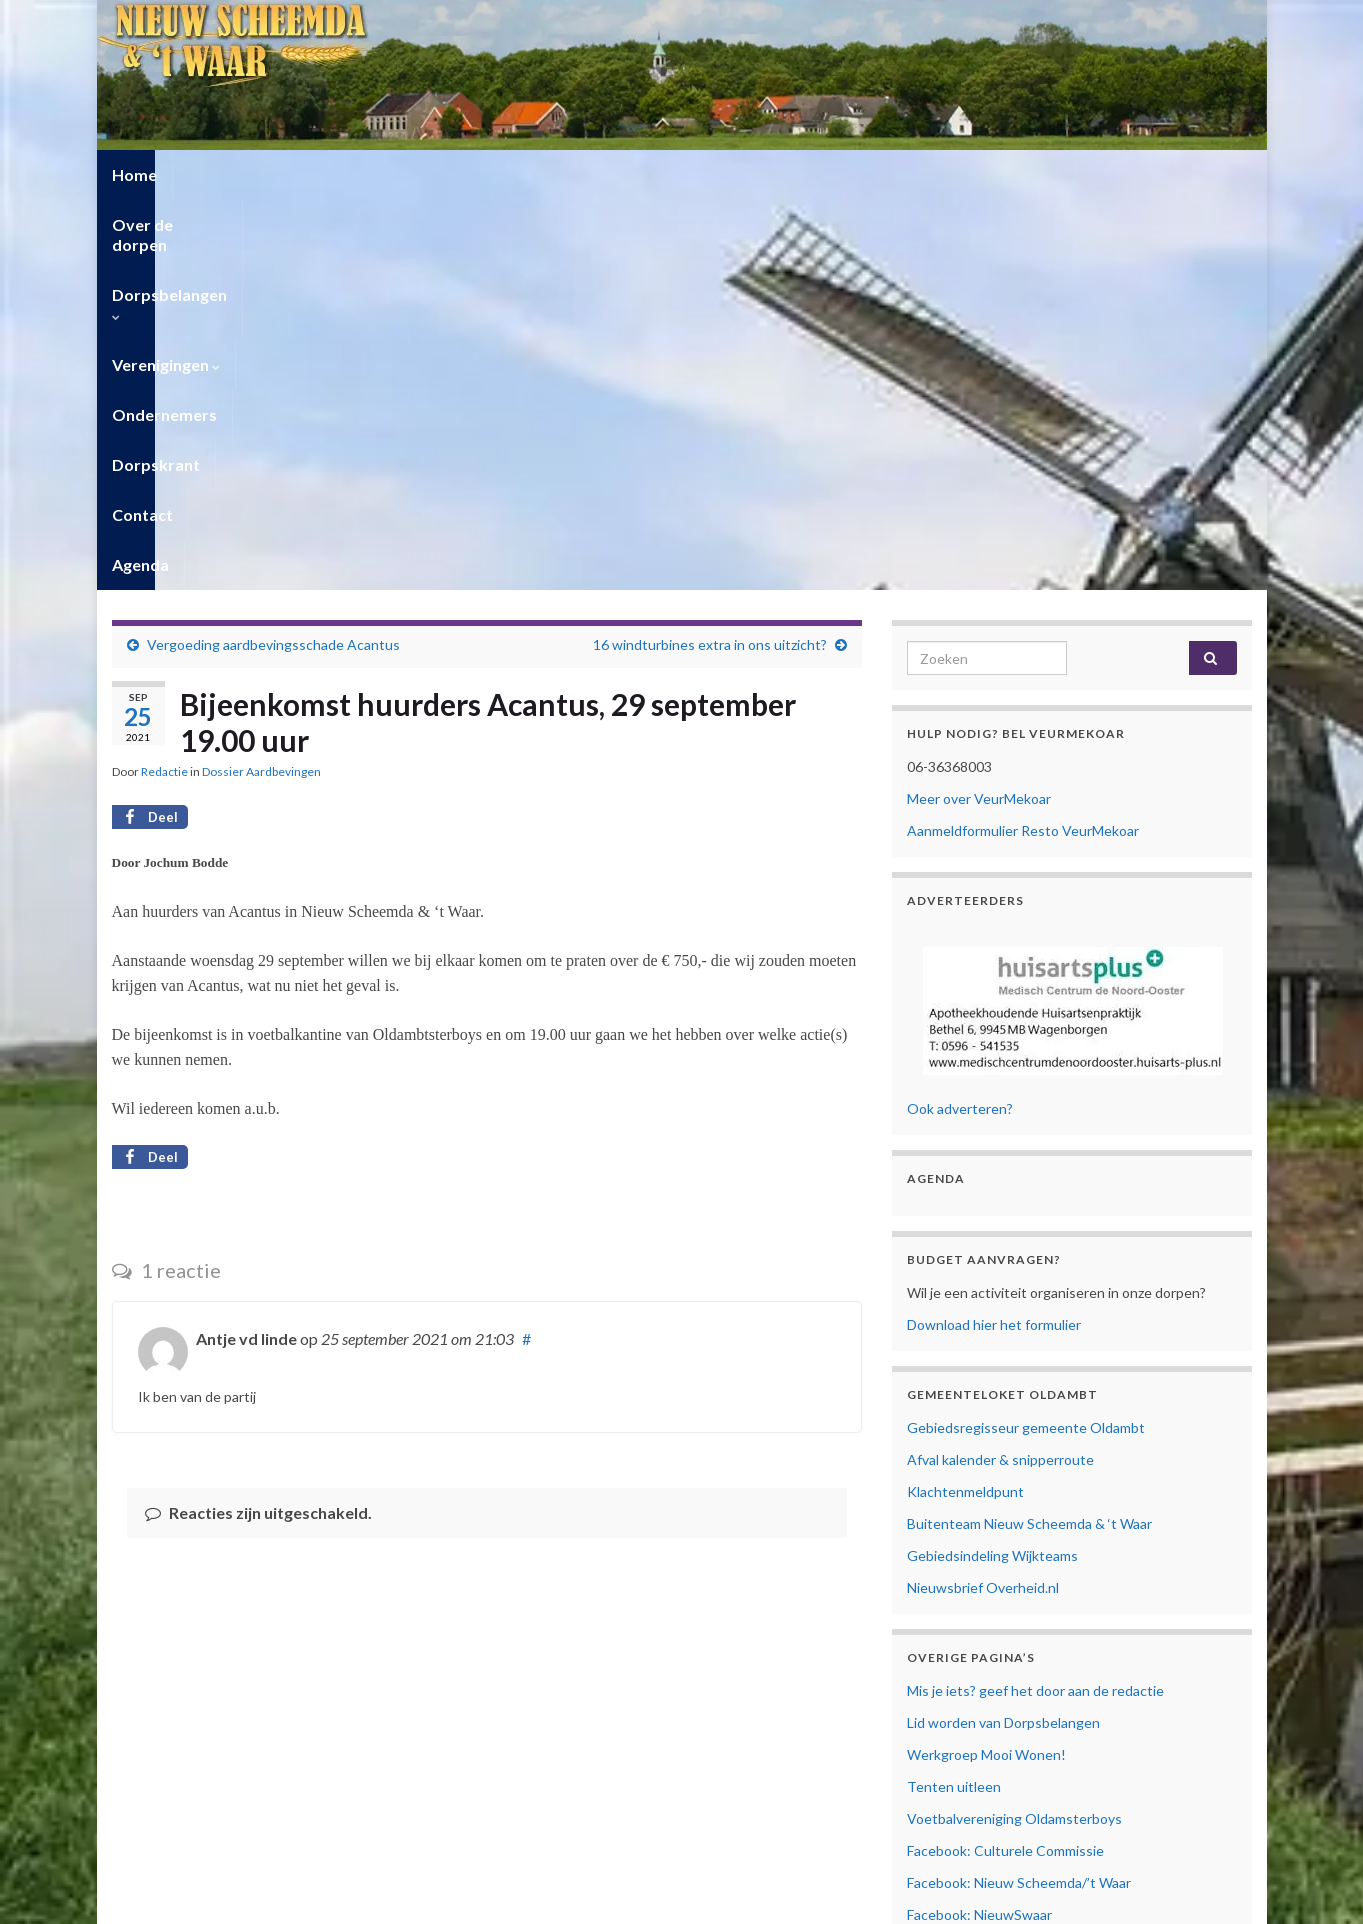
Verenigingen (549, 174)
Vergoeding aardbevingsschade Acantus (273, 254)
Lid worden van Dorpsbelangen (1003, 1332)
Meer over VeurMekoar (979, 408)
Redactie (164, 381)
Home (134, 174)
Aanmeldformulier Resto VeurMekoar (1023, 440)
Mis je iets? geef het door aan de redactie (1035, 1300)
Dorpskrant (814, 174)
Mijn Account (948, 1725)
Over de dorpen (247, 174)
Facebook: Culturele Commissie (1005, 1460)
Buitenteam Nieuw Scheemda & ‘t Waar (1029, 1133)
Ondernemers (686, 174)
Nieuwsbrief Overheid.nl (983, 1197)
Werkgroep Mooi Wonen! (986, 1364)
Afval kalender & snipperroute (1000, 1069)
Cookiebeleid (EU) (962, 1693)
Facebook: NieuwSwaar (979, 1524)
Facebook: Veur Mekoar (980, 1556)
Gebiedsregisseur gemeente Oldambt (1026, 1037)
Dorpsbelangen (401, 174)
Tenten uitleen (954, 1396)
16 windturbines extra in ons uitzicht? (710, 254)
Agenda (1009, 174)
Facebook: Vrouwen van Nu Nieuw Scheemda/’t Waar (1072, 1588)
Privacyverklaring (960, 1671)
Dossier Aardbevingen (261, 381)
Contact (919, 174)
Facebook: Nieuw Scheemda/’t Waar (1019, 1492)
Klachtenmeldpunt (965, 1101)
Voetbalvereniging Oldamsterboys (1014, 1428)
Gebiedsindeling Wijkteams (992, 1165)
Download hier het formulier (994, 934)
